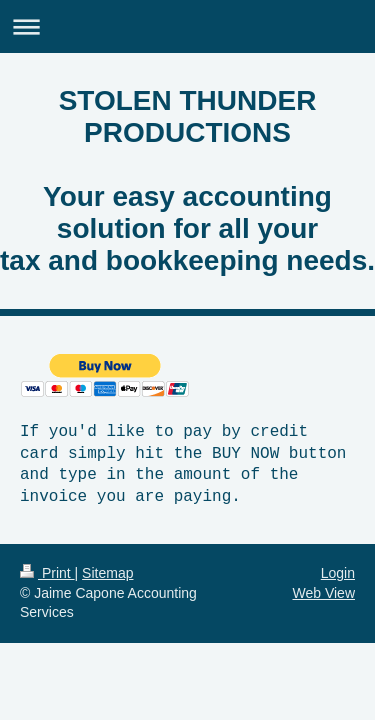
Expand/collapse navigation (187, 26)
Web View (323, 593)
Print (47, 573)
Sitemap (107, 573)
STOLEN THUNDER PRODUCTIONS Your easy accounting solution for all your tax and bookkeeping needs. (187, 180)
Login (338, 573)
